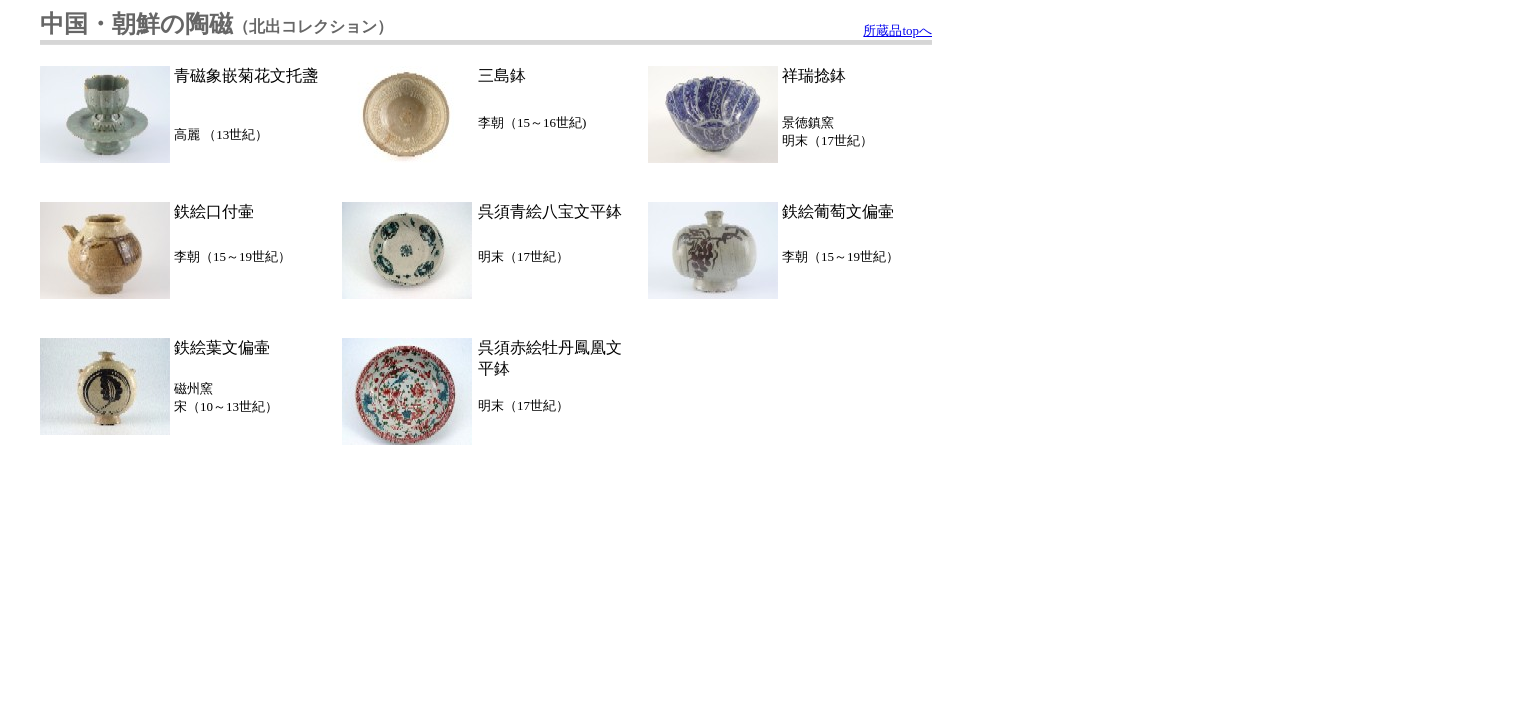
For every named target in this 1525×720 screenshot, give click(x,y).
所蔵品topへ (897, 30)
